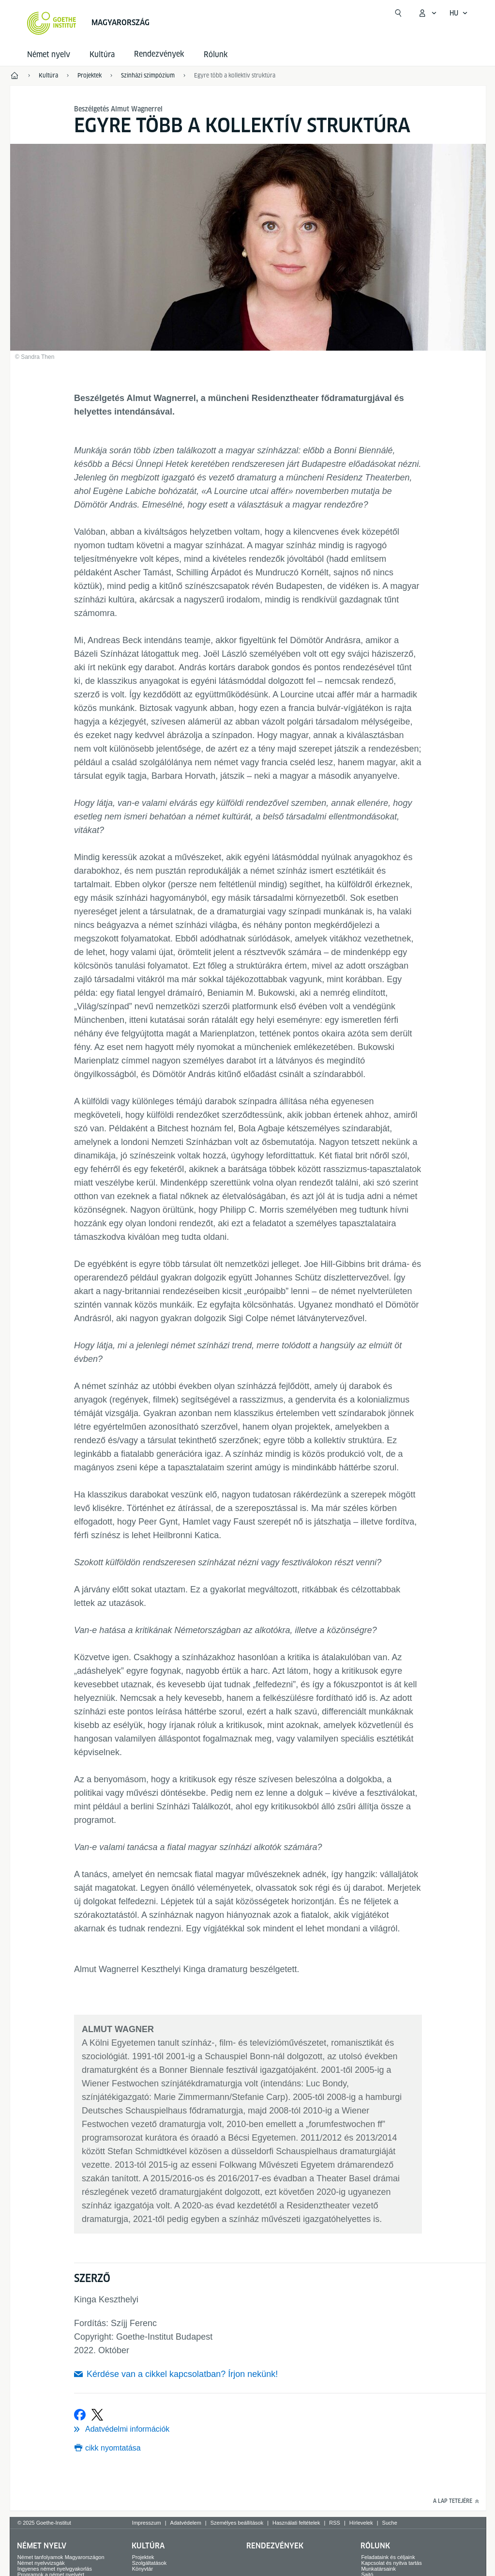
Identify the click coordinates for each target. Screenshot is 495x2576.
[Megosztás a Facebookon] (80, 2415)
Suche (389, 2523)
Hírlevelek (361, 2523)
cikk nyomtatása (113, 2448)
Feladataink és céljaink (388, 2557)
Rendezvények (274, 2545)
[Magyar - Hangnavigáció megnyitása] (458, 13)
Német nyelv (48, 54)
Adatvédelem (185, 2523)
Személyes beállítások (236, 2523)
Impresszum (146, 2523)
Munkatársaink (378, 2569)
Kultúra (102, 54)
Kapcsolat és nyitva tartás (391, 2563)
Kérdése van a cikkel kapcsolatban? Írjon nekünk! (182, 2374)
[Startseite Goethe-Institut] (51, 23)
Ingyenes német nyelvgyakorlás (54, 2569)
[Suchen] (398, 13)
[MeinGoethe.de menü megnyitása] (427, 13)
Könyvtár (142, 2569)
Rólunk (216, 54)
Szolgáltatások (149, 2563)
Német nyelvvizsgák (41, 2563)
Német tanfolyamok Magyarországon (61, 2557)
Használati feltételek (296, 2523)
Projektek (143, 2557)
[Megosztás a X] (97, 2415)
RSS (334, 2523)
